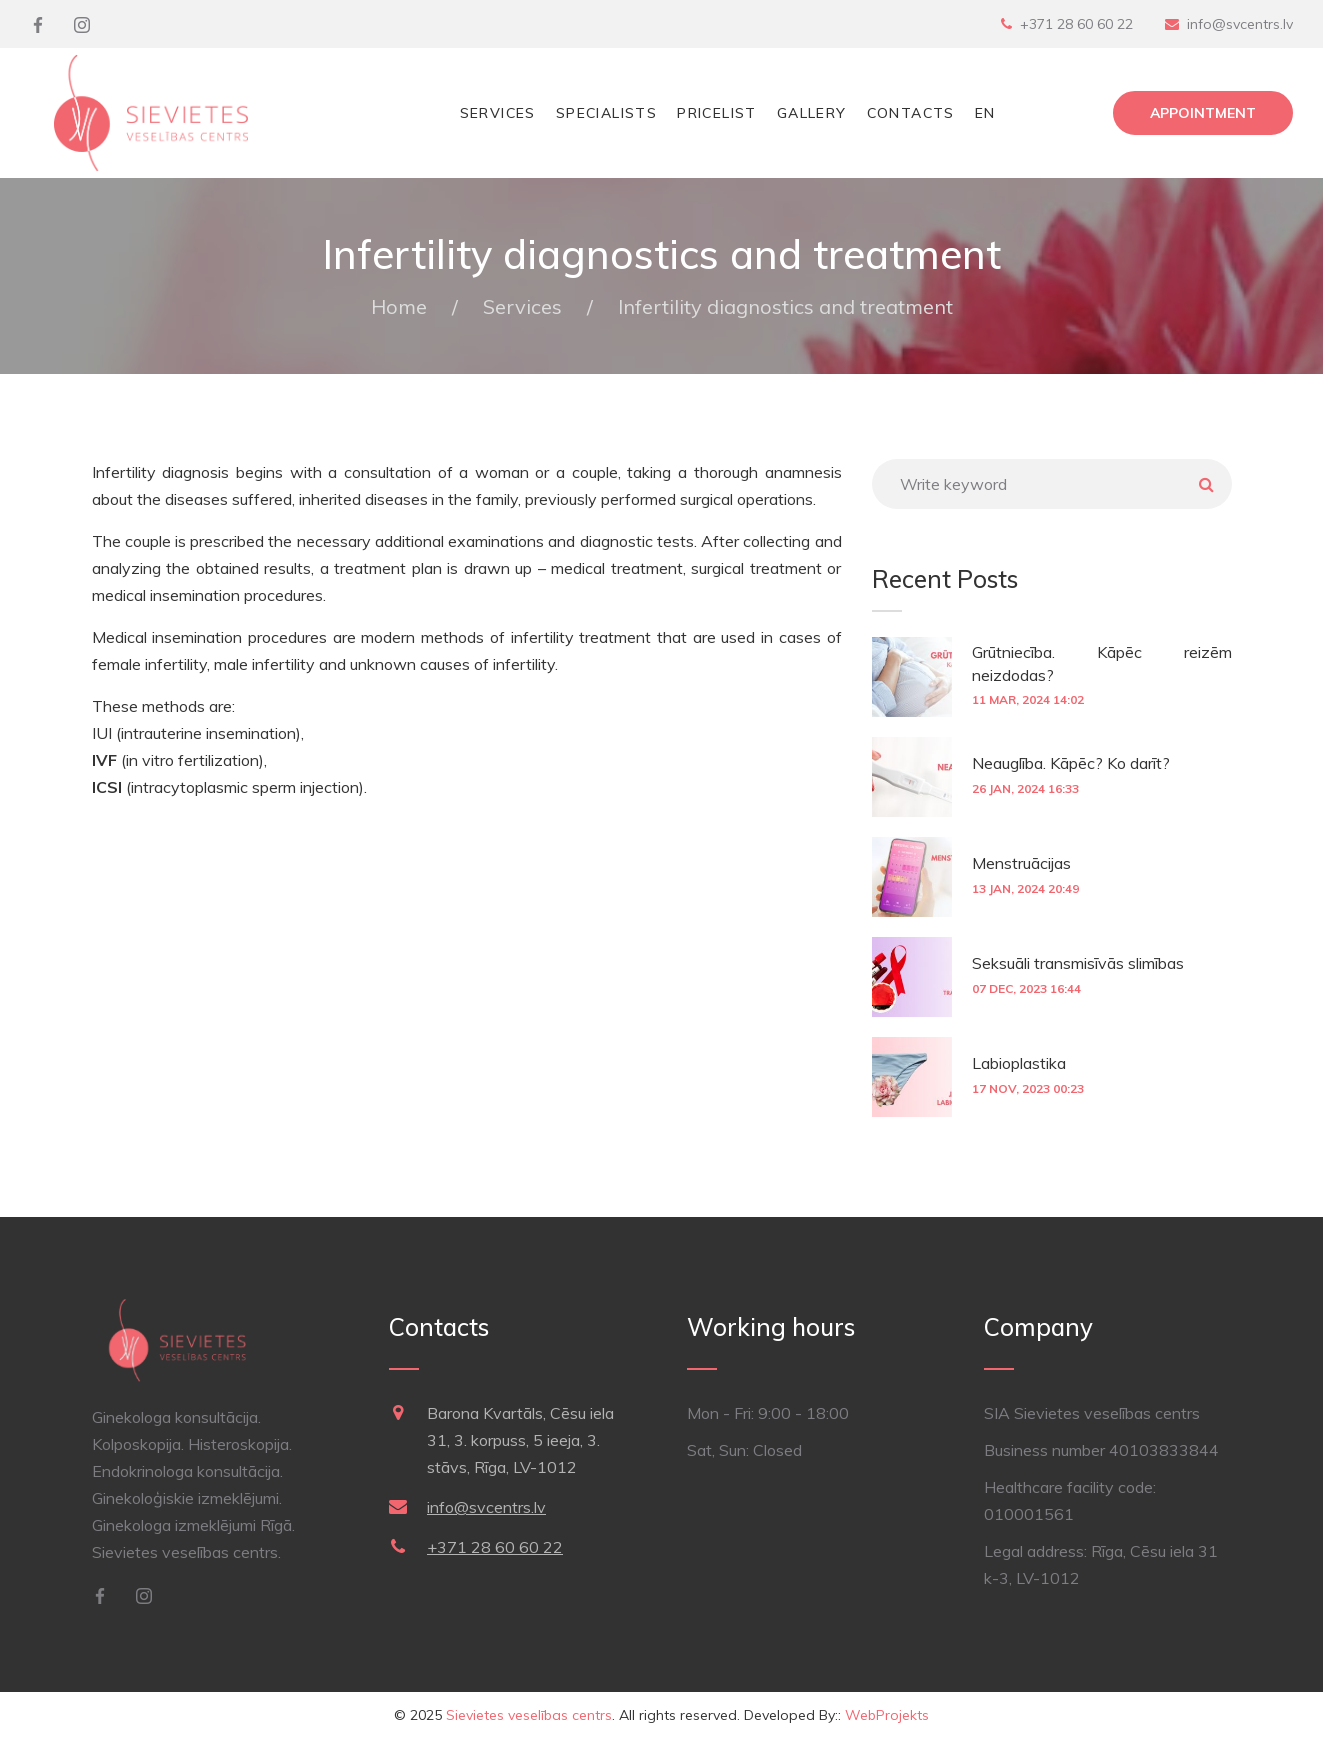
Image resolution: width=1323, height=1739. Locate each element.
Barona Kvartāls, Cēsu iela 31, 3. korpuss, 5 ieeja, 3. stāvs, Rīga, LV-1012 (520, 1440)
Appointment (1203, 113)
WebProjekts (887, 1715)
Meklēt (1207, 484)
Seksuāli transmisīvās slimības (1078, 963)
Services (498, 113)
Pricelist (717, 113)
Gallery (812, 113)
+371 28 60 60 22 (1076, 24)
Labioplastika (1019, 1063)
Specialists (606, 113)
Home (399, 306)
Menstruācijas (1021, 863)
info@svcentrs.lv (1240, 24)
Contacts (911, 113)
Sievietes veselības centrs (529, 1715)
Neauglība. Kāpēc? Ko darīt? (1071, 763)
